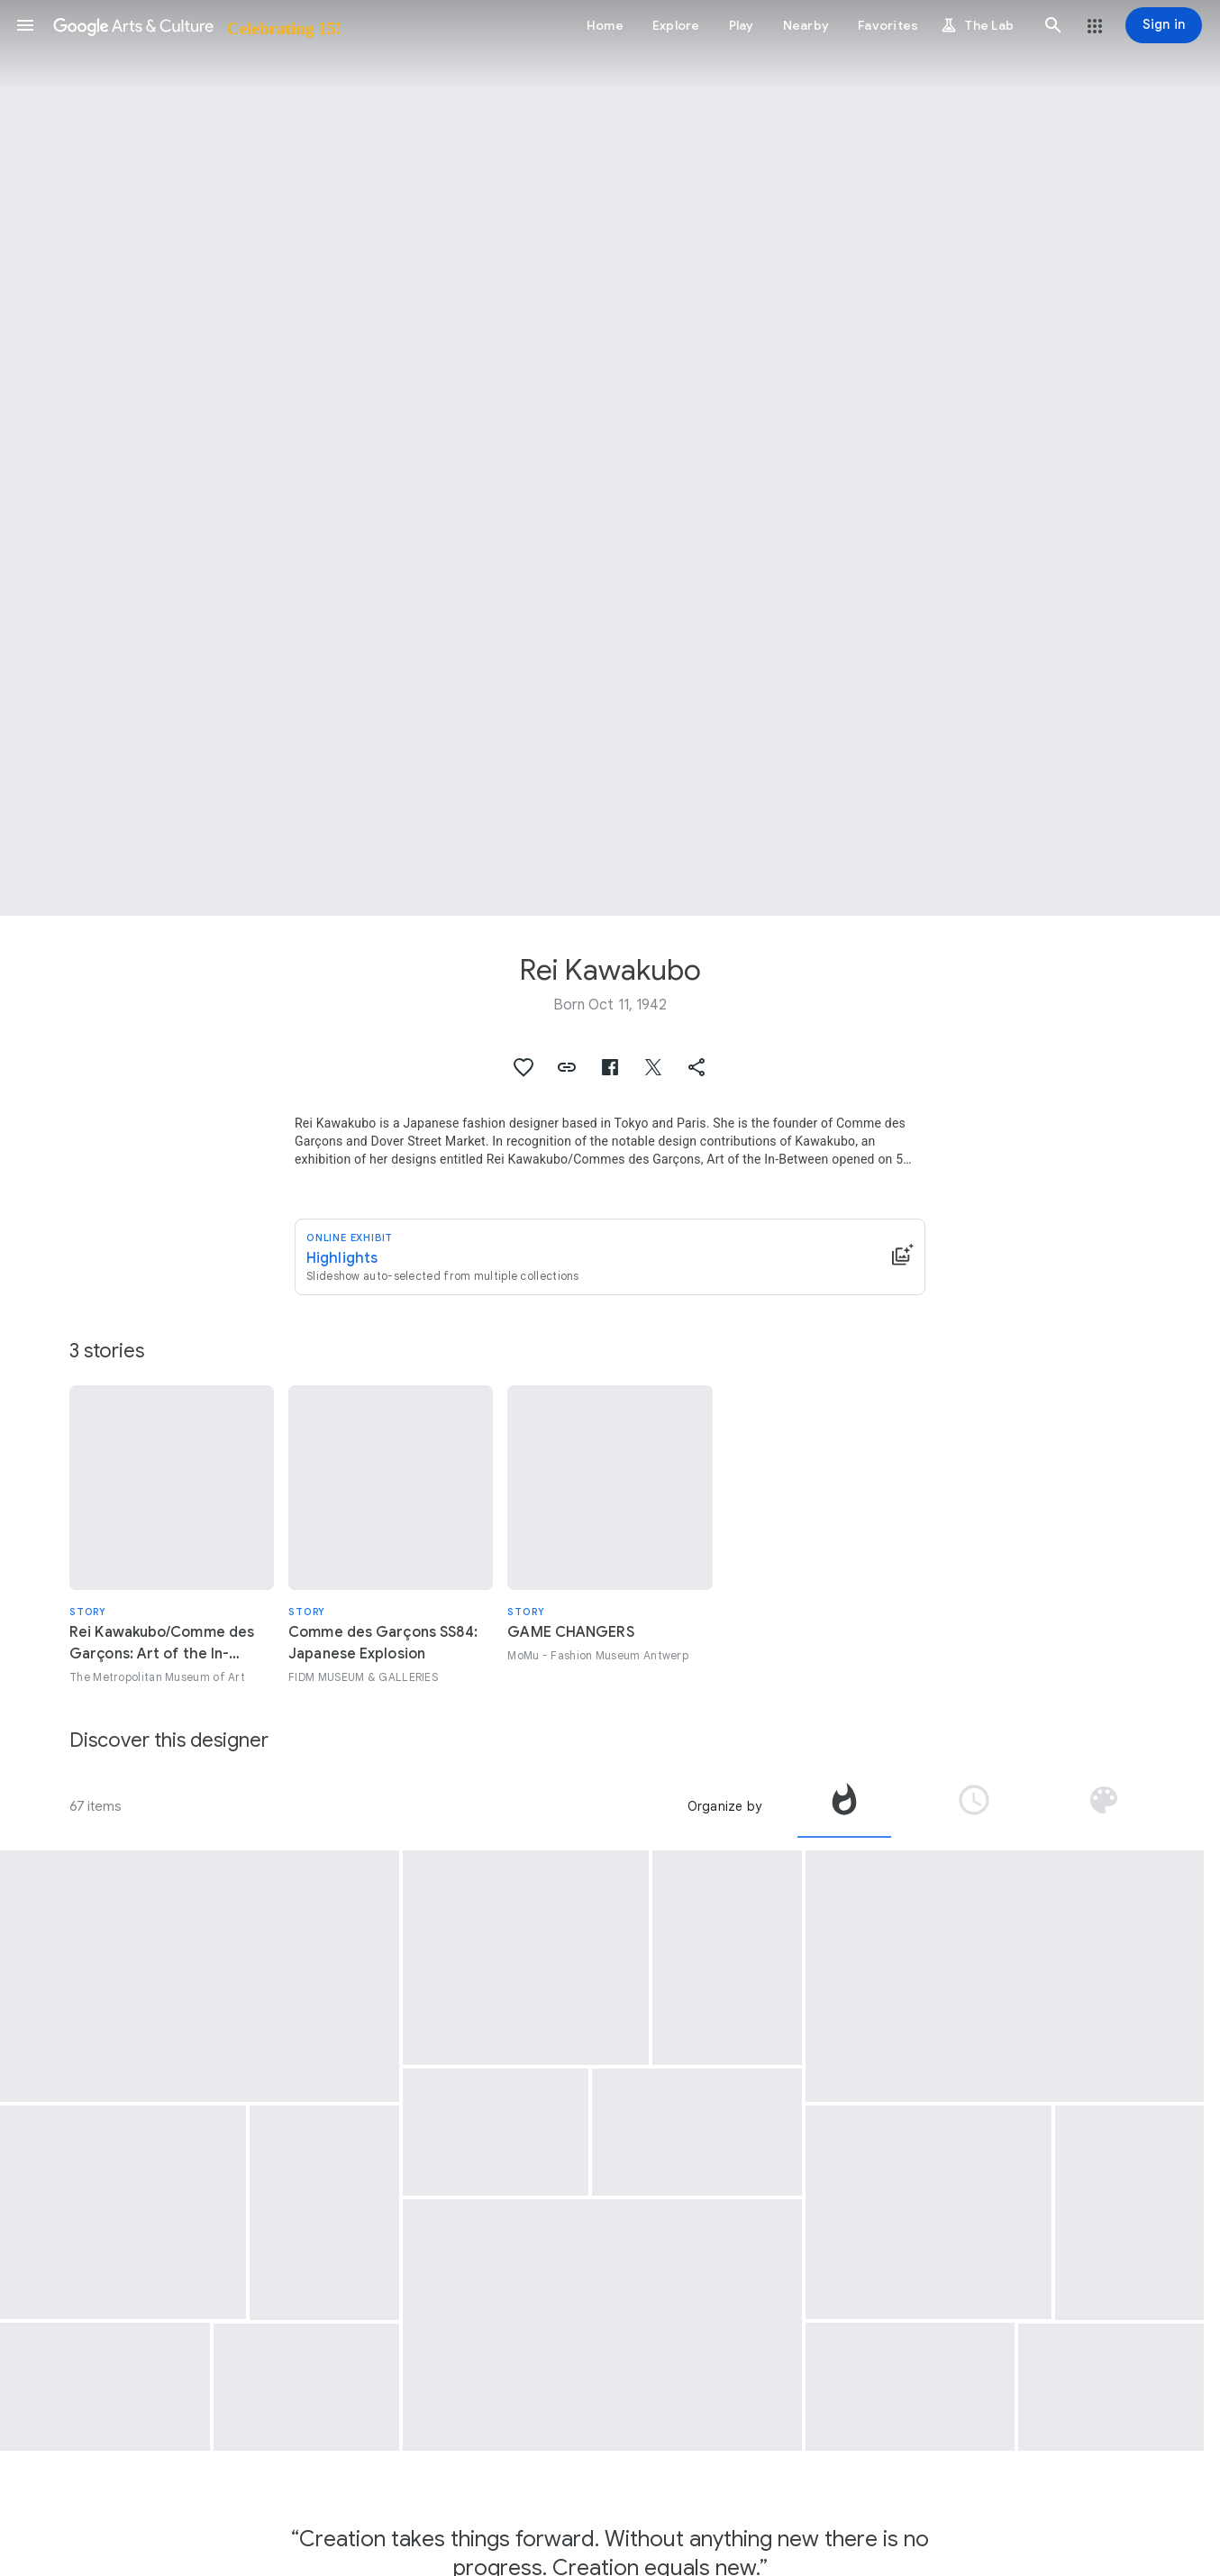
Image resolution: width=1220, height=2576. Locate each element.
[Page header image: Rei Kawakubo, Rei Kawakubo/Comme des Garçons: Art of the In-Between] (610, 458)
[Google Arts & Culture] (195, 25)
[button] (25, 25)
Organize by (724, 1806)
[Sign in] (1163, 25)
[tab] (844, 1806)
